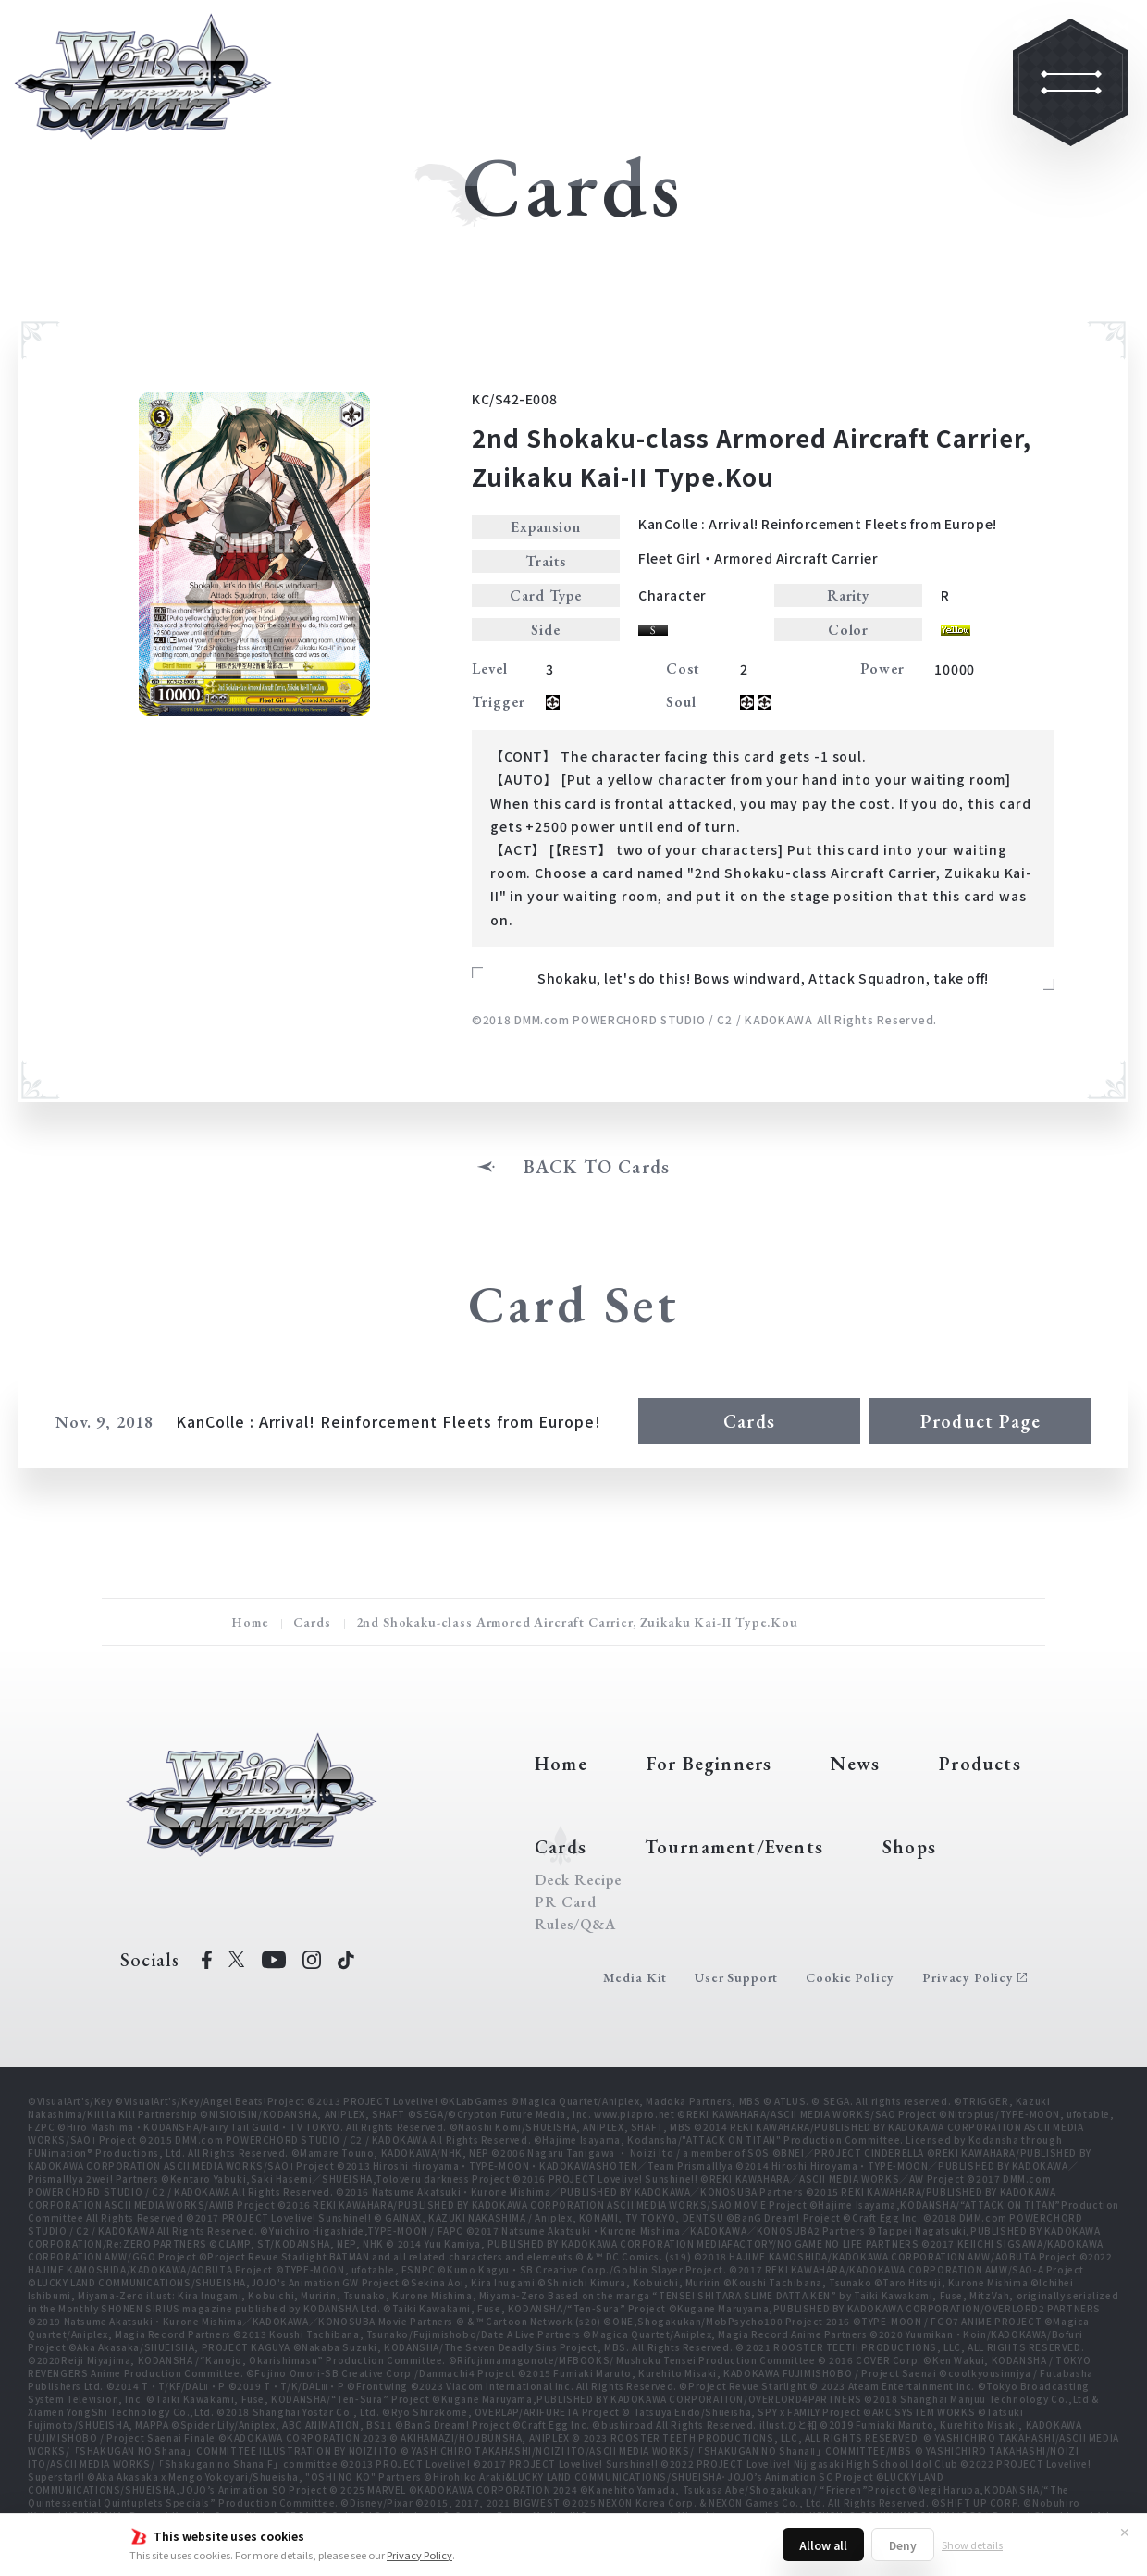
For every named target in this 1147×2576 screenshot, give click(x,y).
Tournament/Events (734, 1847)
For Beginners (709, 1764)
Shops (909, 1847)
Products (980, 1764)
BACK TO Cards (597, 1167)
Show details (972, 2544)
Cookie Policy (850, 1977)
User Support (736, 1977)
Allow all (823, 2545)
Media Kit (635, 1977)
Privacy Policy (419, 2554)
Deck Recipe (578, 1880)
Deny (903, 2545)
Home (249, 1622)
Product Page (980, 1421)
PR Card (566, 1902)
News (855, 1764)
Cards (749, 1421)
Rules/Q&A (575, 1924)
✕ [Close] (1124, 2531)
